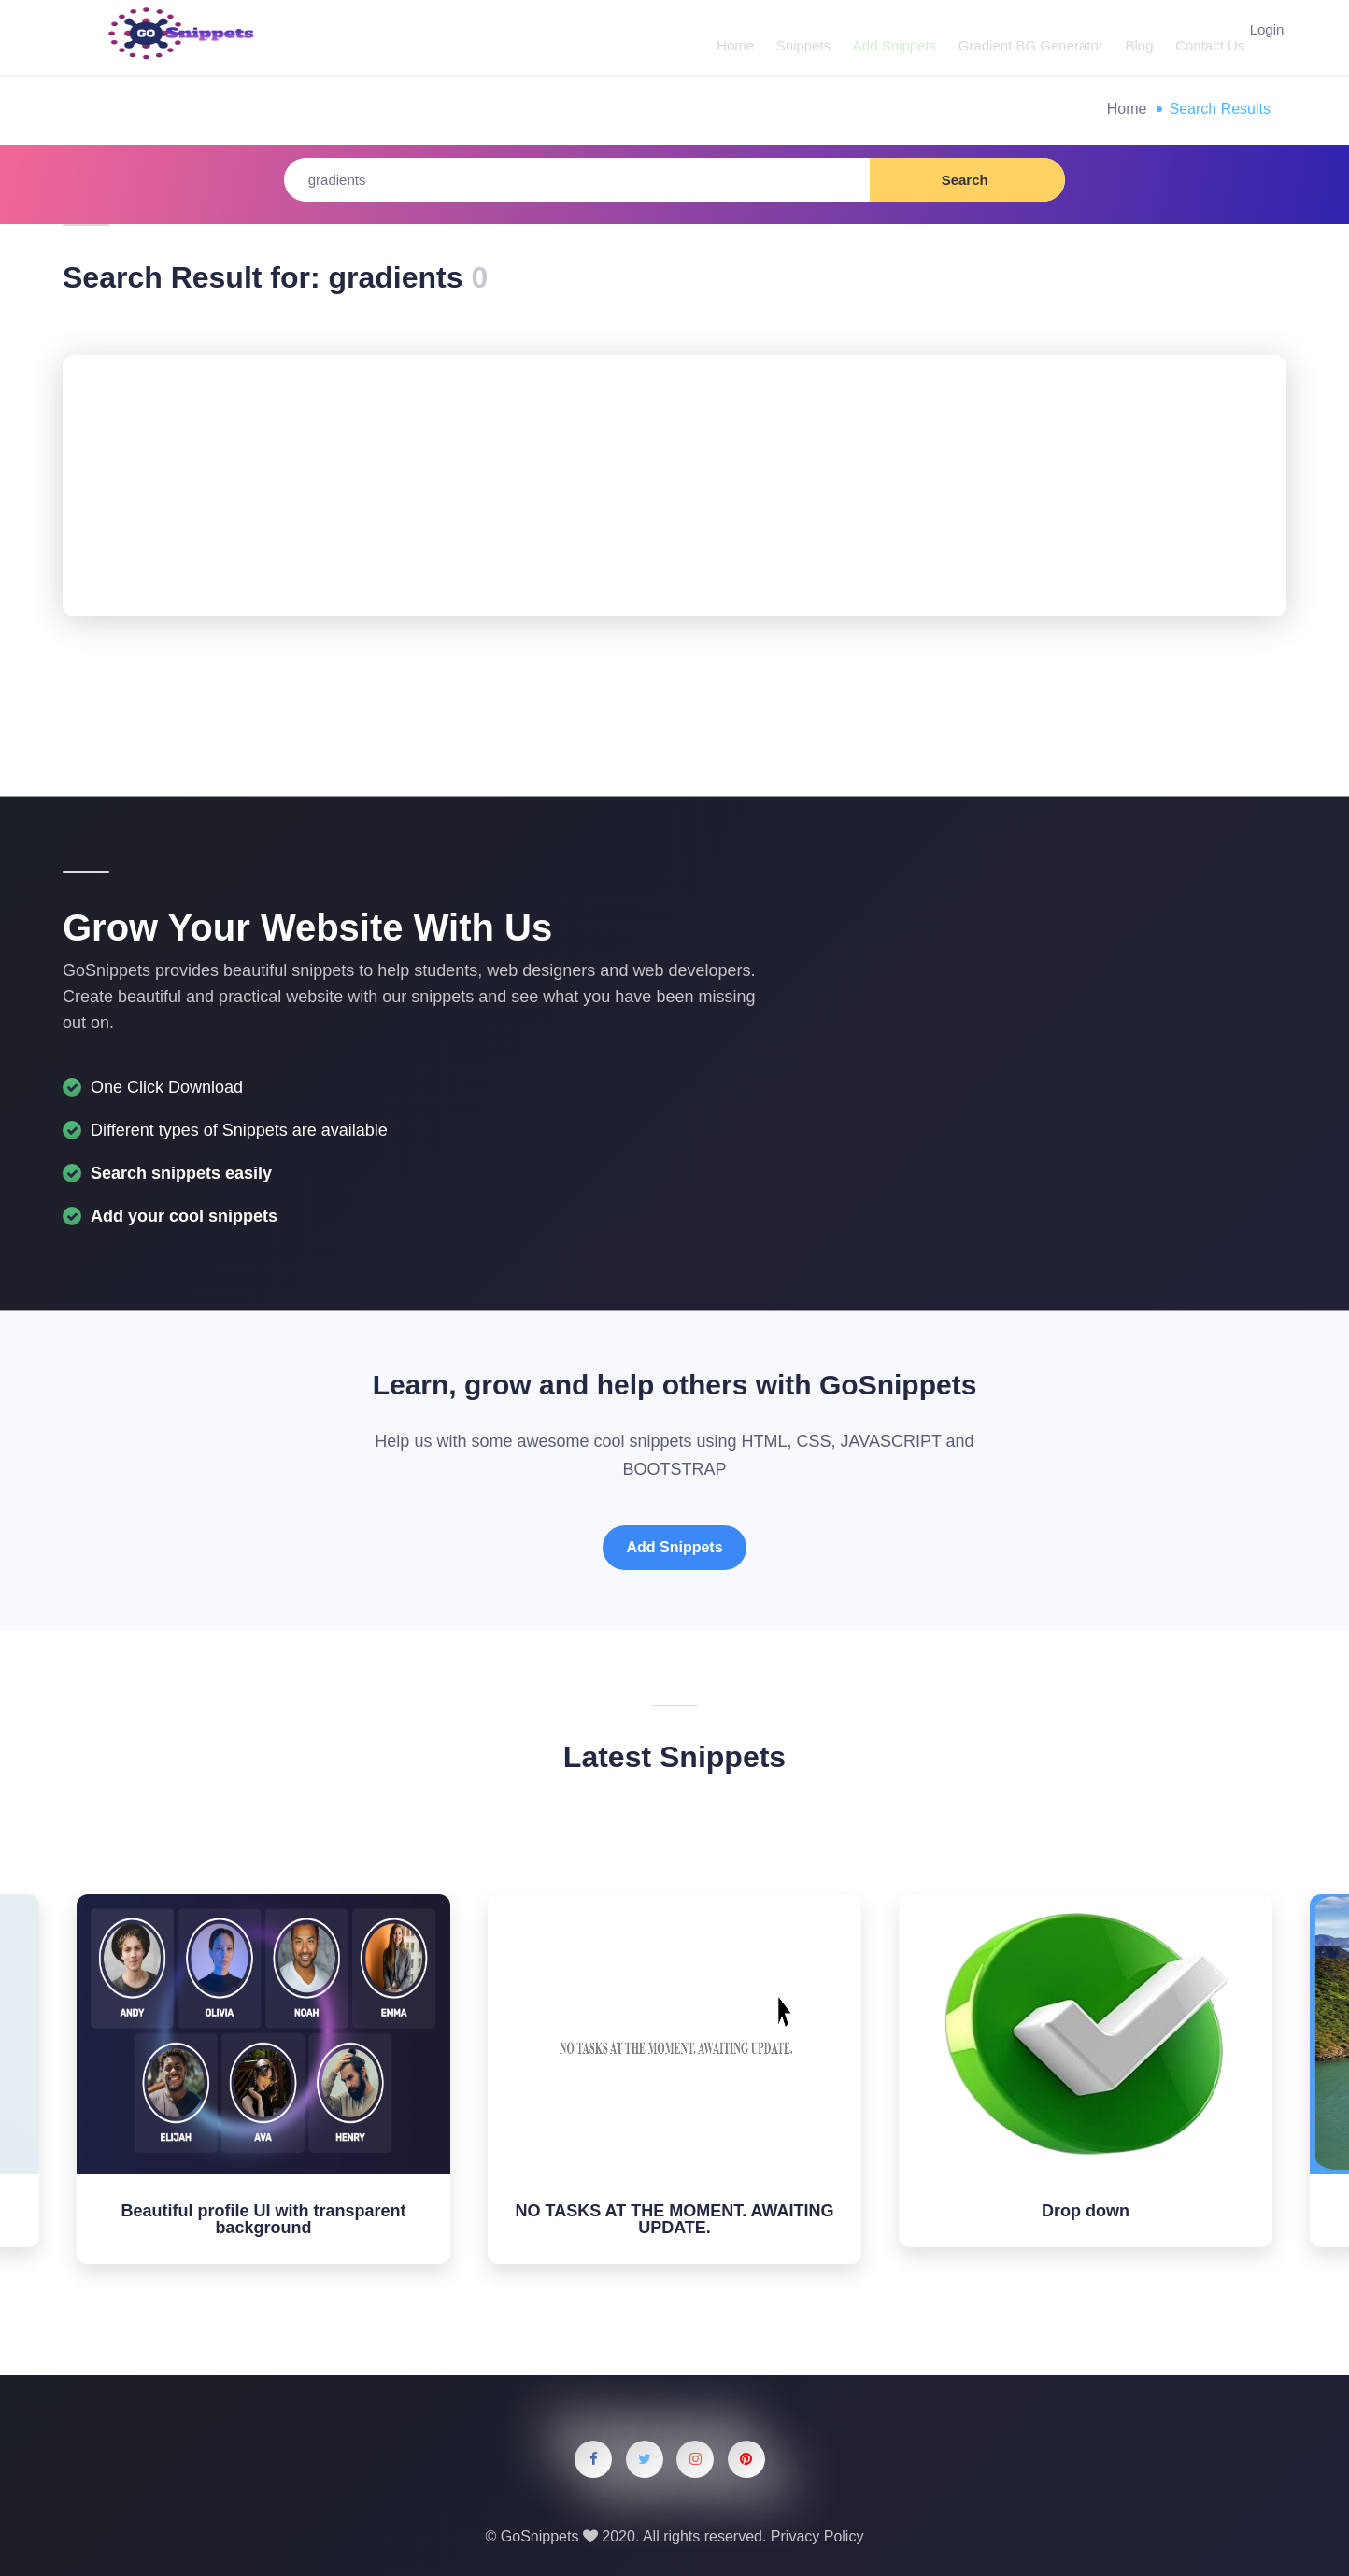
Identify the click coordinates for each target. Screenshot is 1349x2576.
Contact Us (1189, 37)
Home (731, 37)
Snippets (796, 37)
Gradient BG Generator (1016, 37)
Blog (1122, 37)
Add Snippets (884, 37)
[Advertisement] (674, 485)
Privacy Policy (817, 2536)
